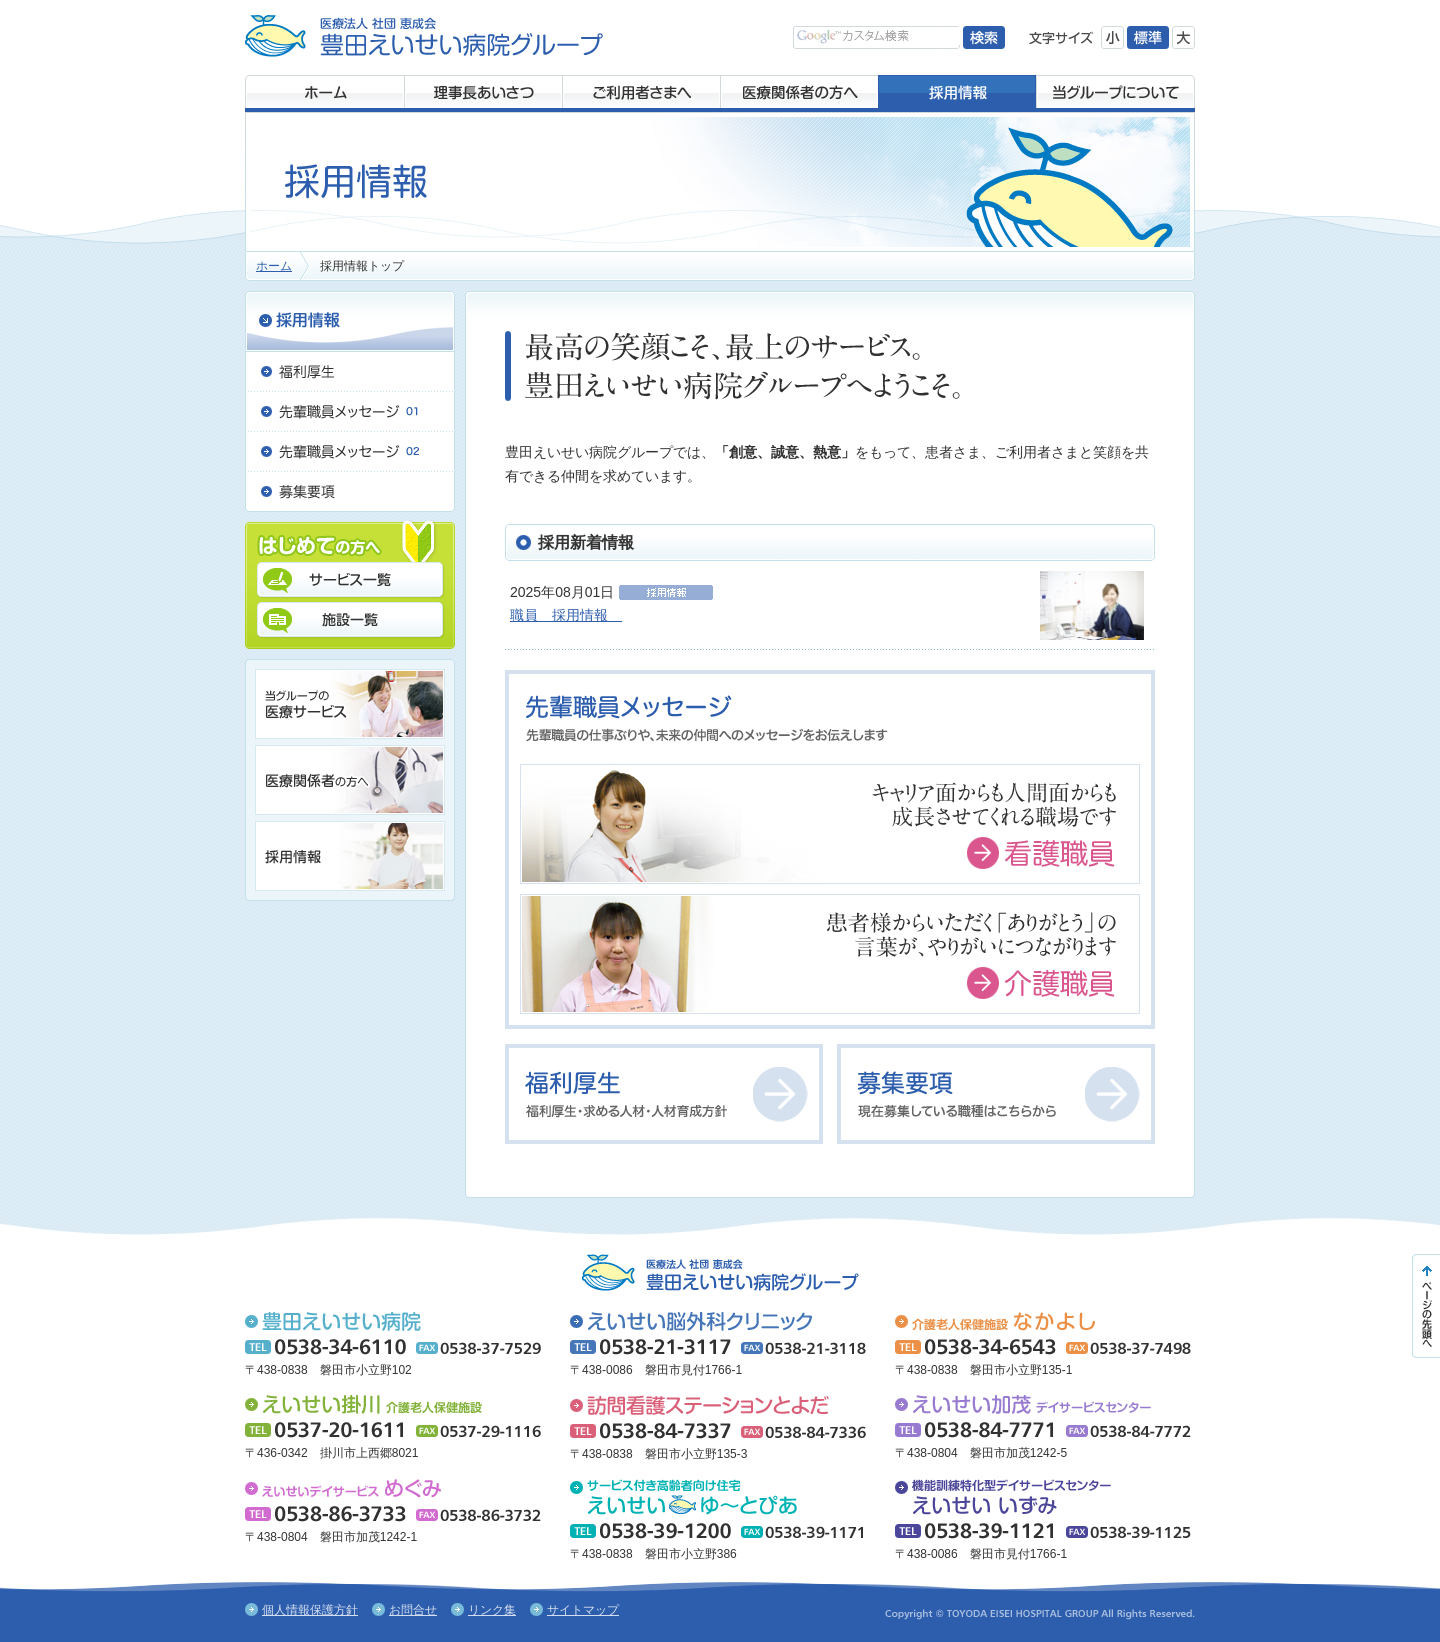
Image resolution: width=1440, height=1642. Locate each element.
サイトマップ (583, 1610)
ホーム (274, 266)
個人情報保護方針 (310, 1610)
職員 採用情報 (566, 615)
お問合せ (413, 1610)
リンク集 (492, 1610)
